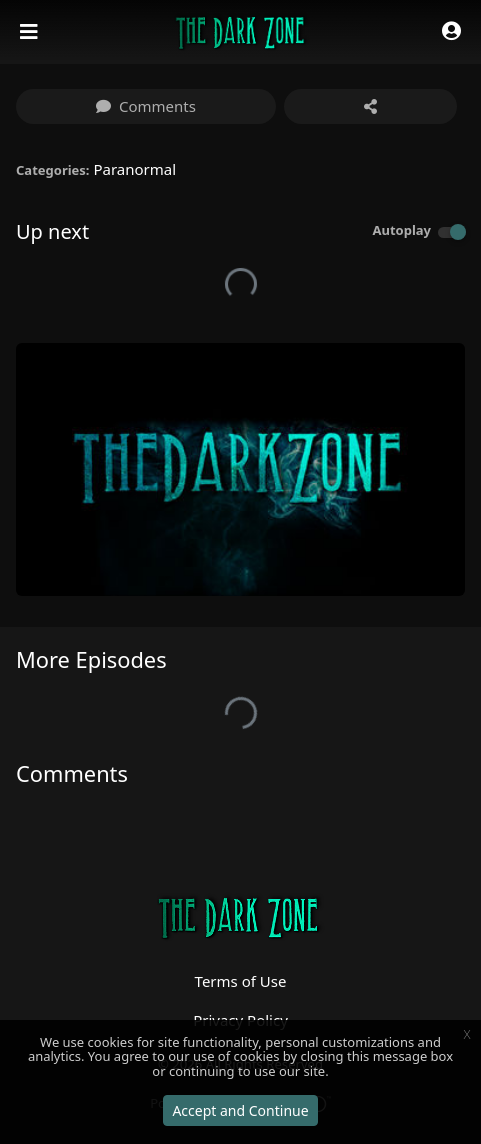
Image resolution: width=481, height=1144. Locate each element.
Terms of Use (241, 981)
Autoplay (401, 230)
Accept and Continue (240, 1110)
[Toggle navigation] (31, 32)
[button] (451, 32)
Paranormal (134, 169)
